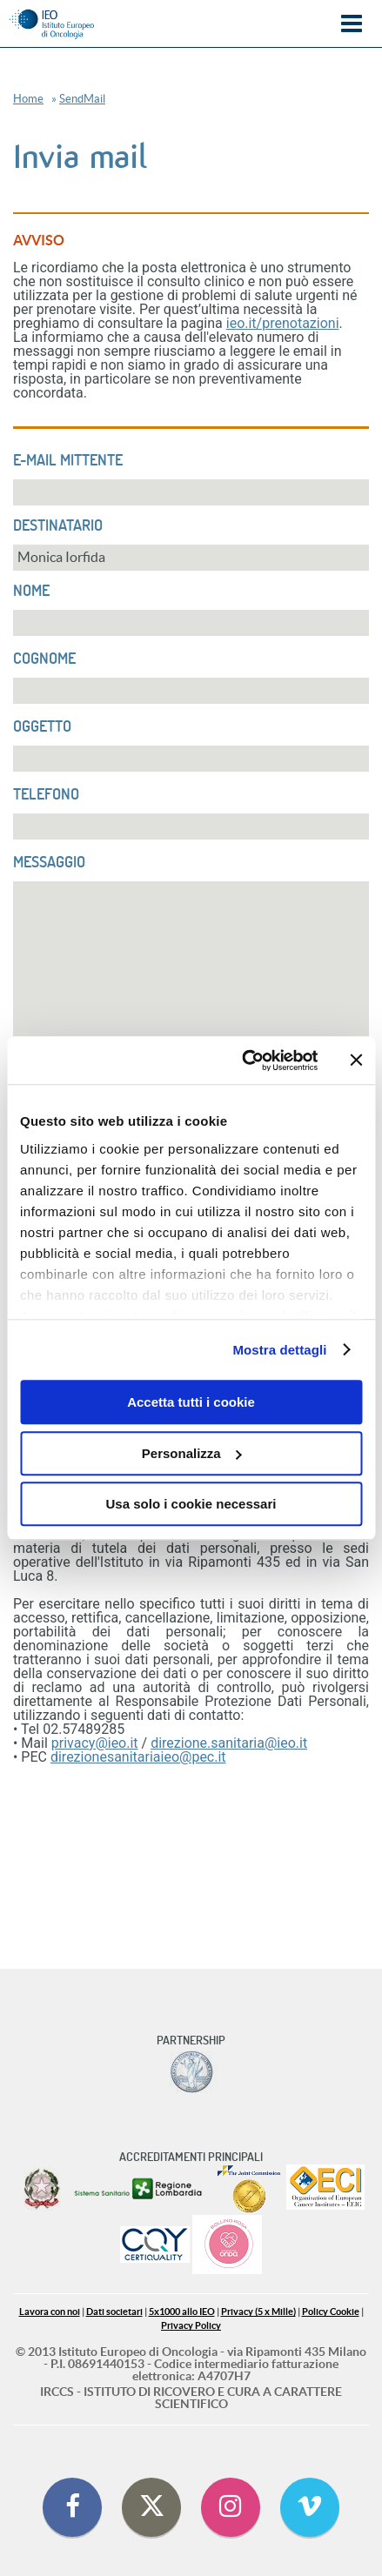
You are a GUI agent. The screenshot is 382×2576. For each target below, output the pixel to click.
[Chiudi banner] (356, 1060)
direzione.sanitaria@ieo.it (229, 1743)
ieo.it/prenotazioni (282, 323)
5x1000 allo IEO (182, 2312)
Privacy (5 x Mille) (258, 2312)
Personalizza (192, 1453)
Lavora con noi (49, 2312)
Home (28, 98)
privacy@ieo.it (94, 1743)
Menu (351, 24)
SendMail (82, 98)
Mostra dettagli (279, 1349)
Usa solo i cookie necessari (191, 1503)
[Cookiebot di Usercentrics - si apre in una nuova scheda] (242, 1060)
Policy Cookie (330, 2312)
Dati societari (114, 2312)
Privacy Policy (191, 2326)
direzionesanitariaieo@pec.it (138, 1757)
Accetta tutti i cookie (191, 1402)
